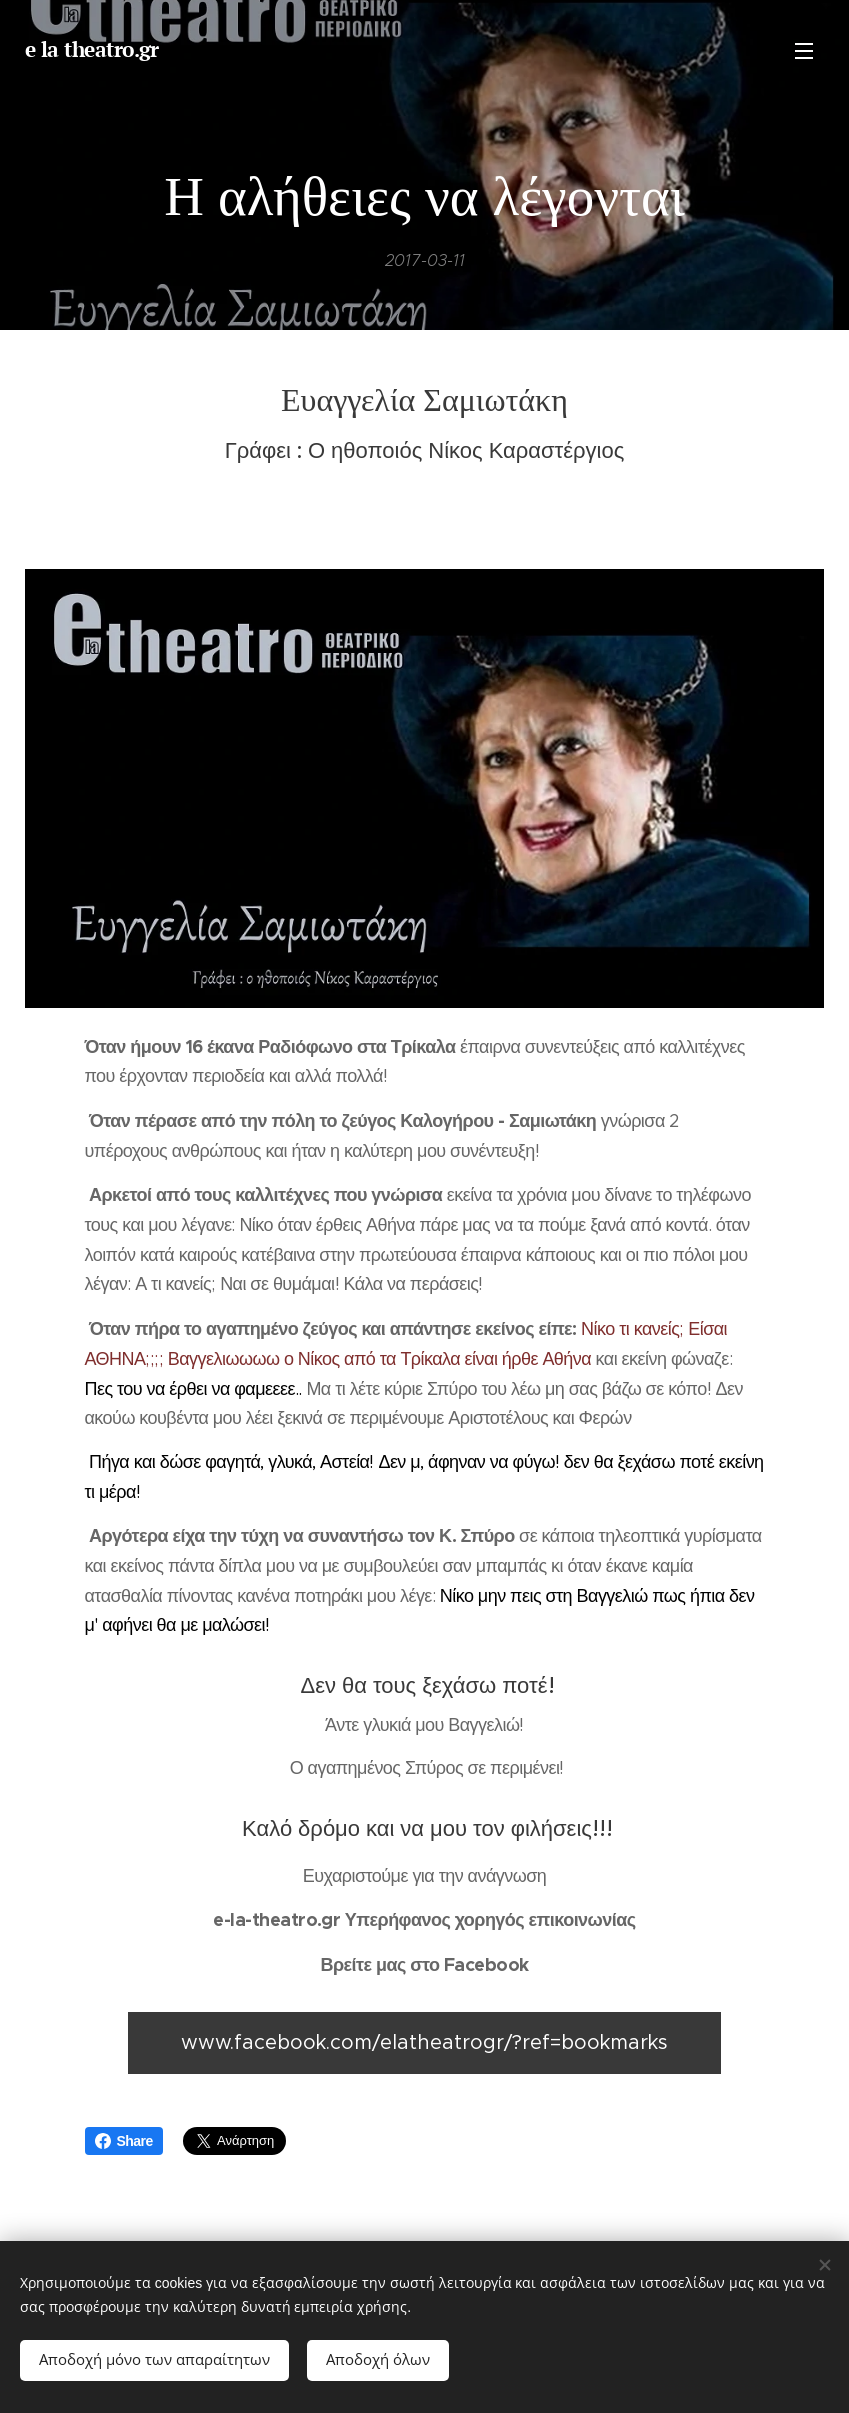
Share (124, 2141)
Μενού (804, 51)
